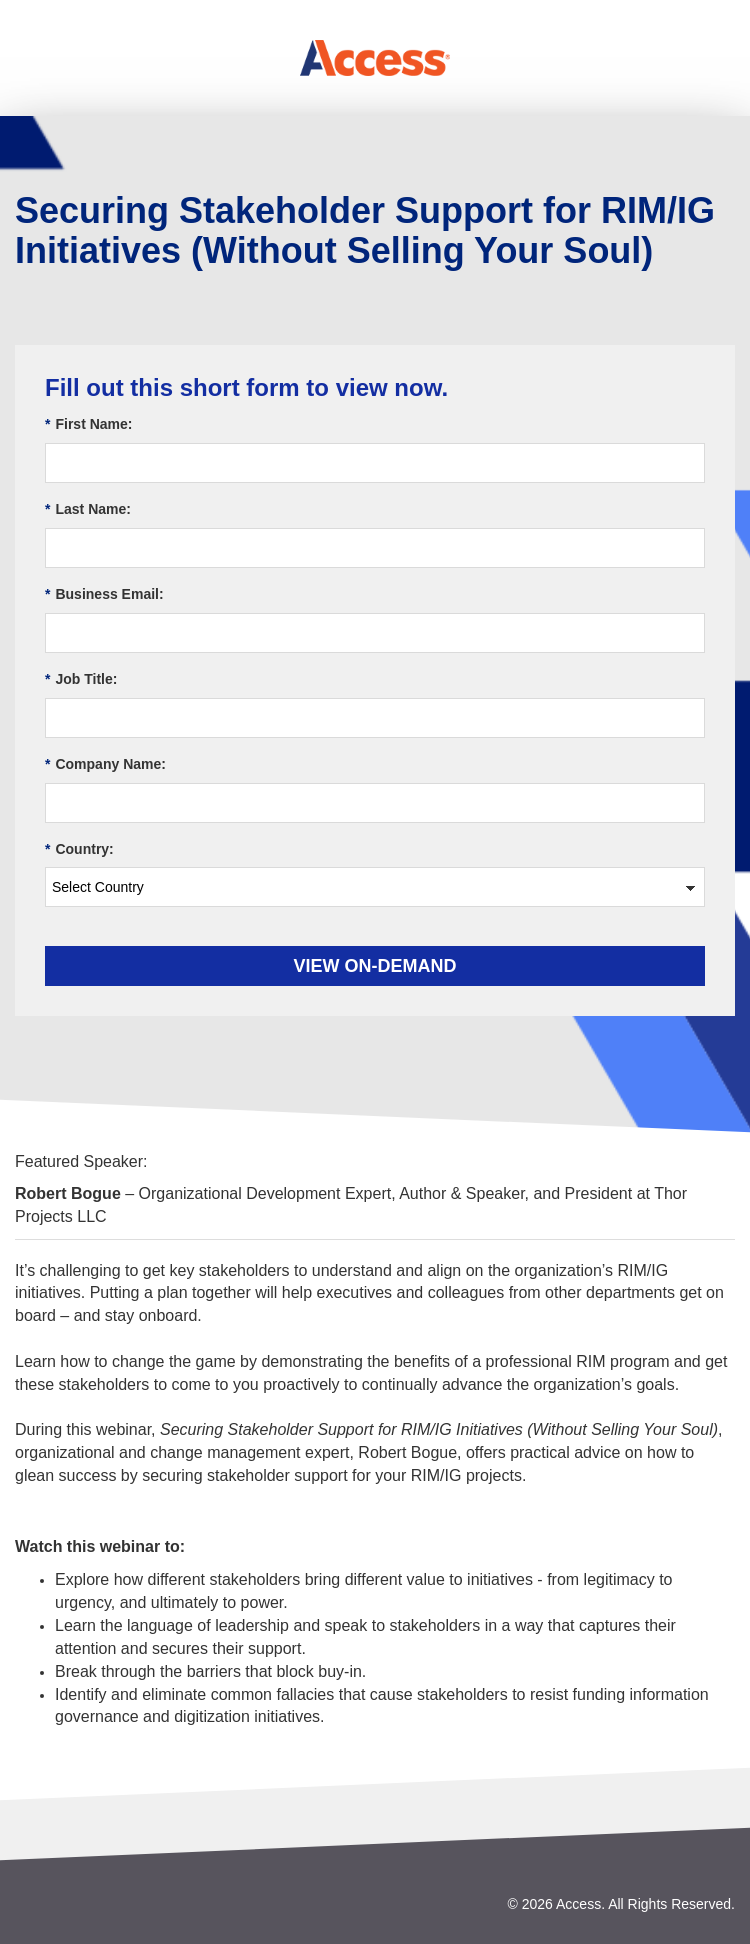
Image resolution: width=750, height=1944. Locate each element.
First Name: (88, 424)
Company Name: (105, 764)
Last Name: (88, 509)
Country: (79, 849)
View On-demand (375, 966)
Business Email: (104, 594)
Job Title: (81, 679)
